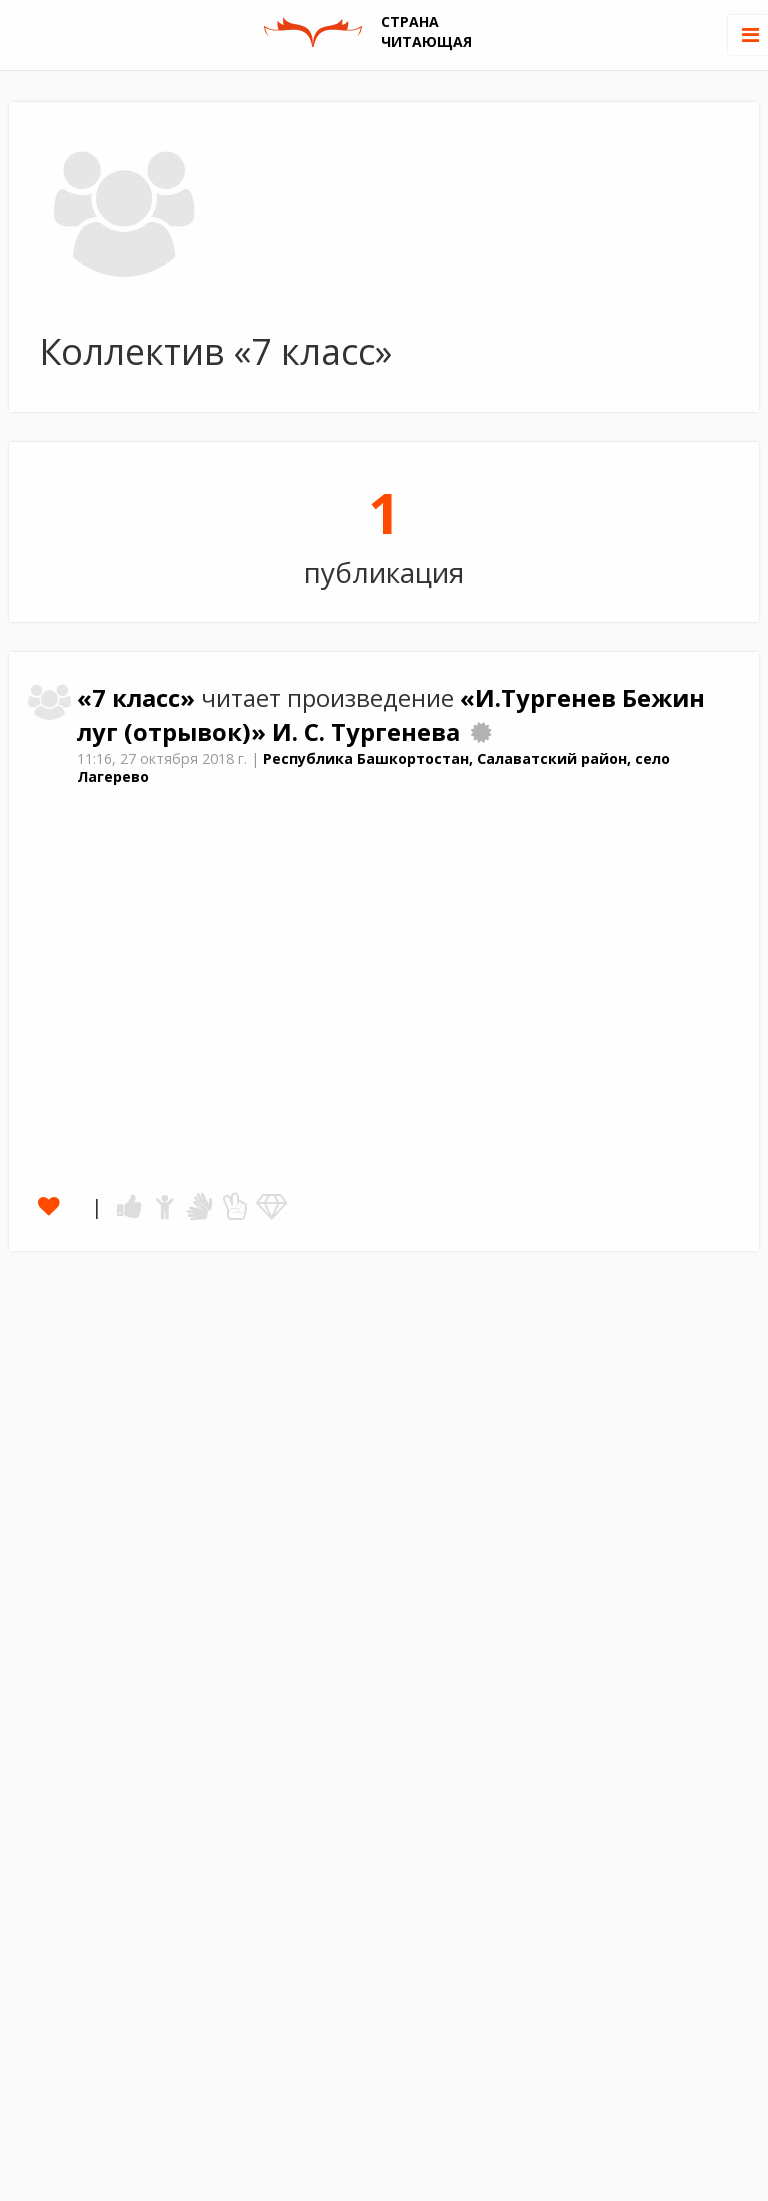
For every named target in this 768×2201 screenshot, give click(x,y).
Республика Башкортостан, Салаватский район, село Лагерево (373, 768)
